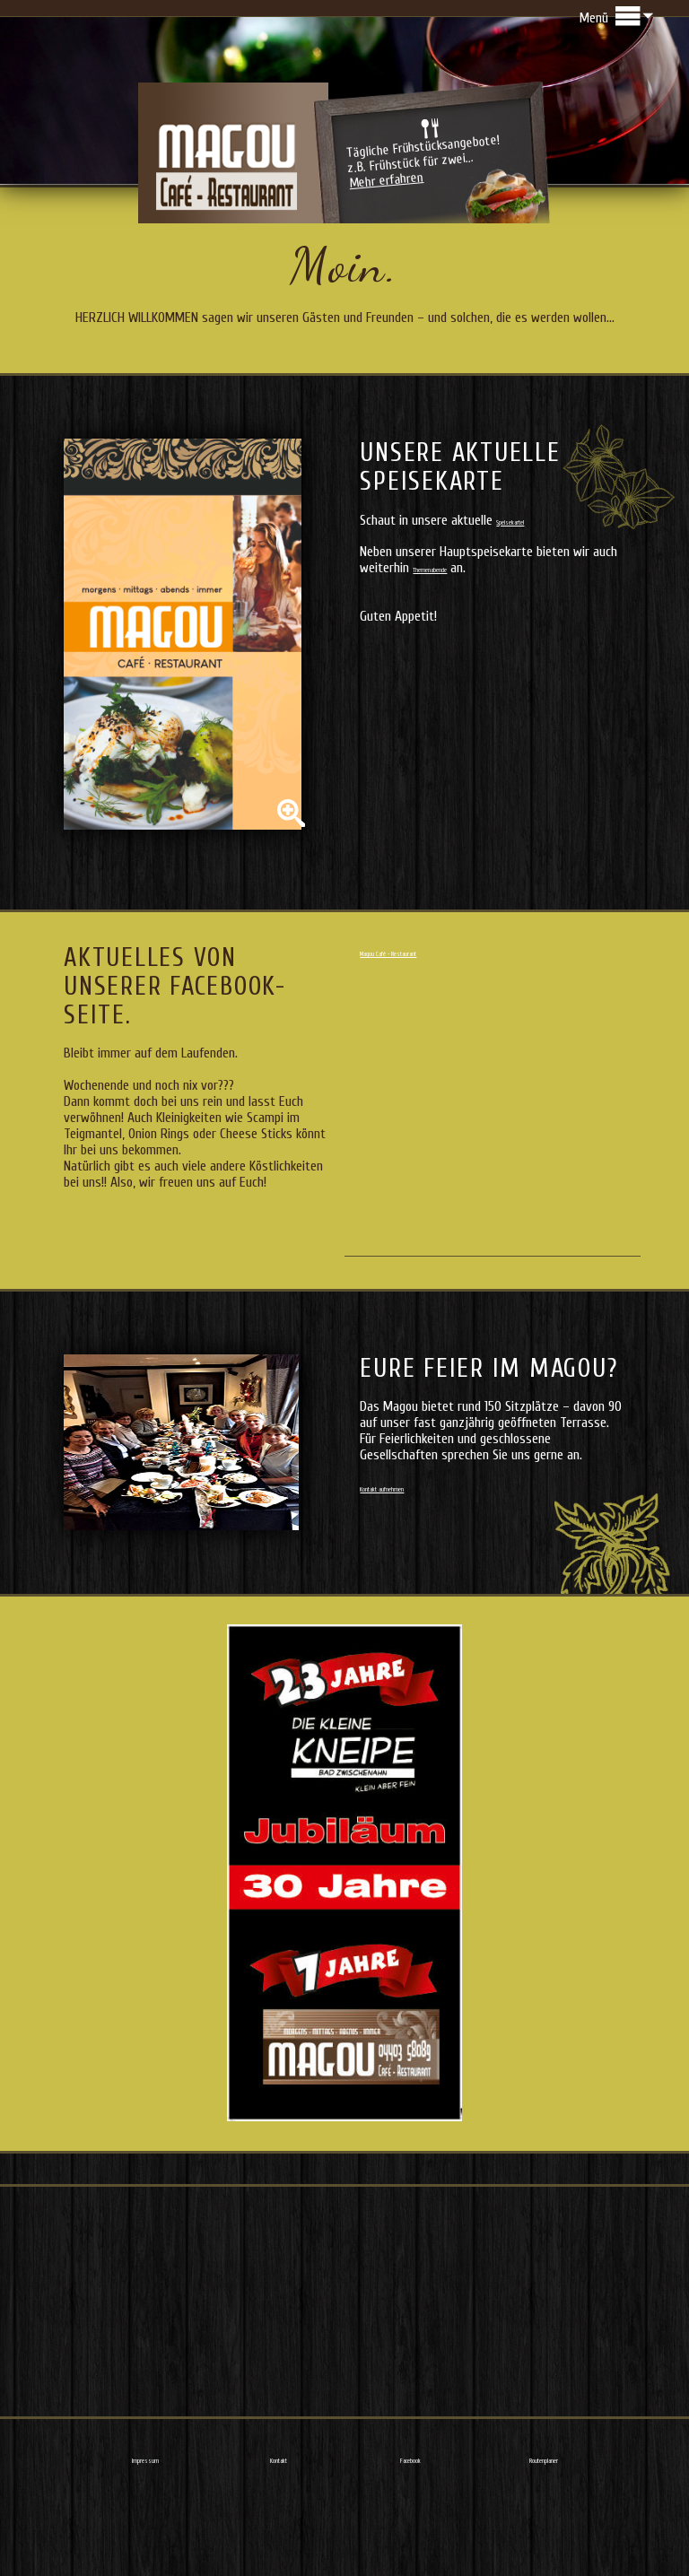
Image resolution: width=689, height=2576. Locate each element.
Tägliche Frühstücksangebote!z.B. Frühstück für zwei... (424, 210)
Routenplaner (544, 2536)
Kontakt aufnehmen (411, 1564)
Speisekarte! (528, 597)
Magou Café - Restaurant (427, 1029)
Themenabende (453, 645)
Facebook (410, 2536)
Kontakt (278, 2536)
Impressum (146, 2536)
